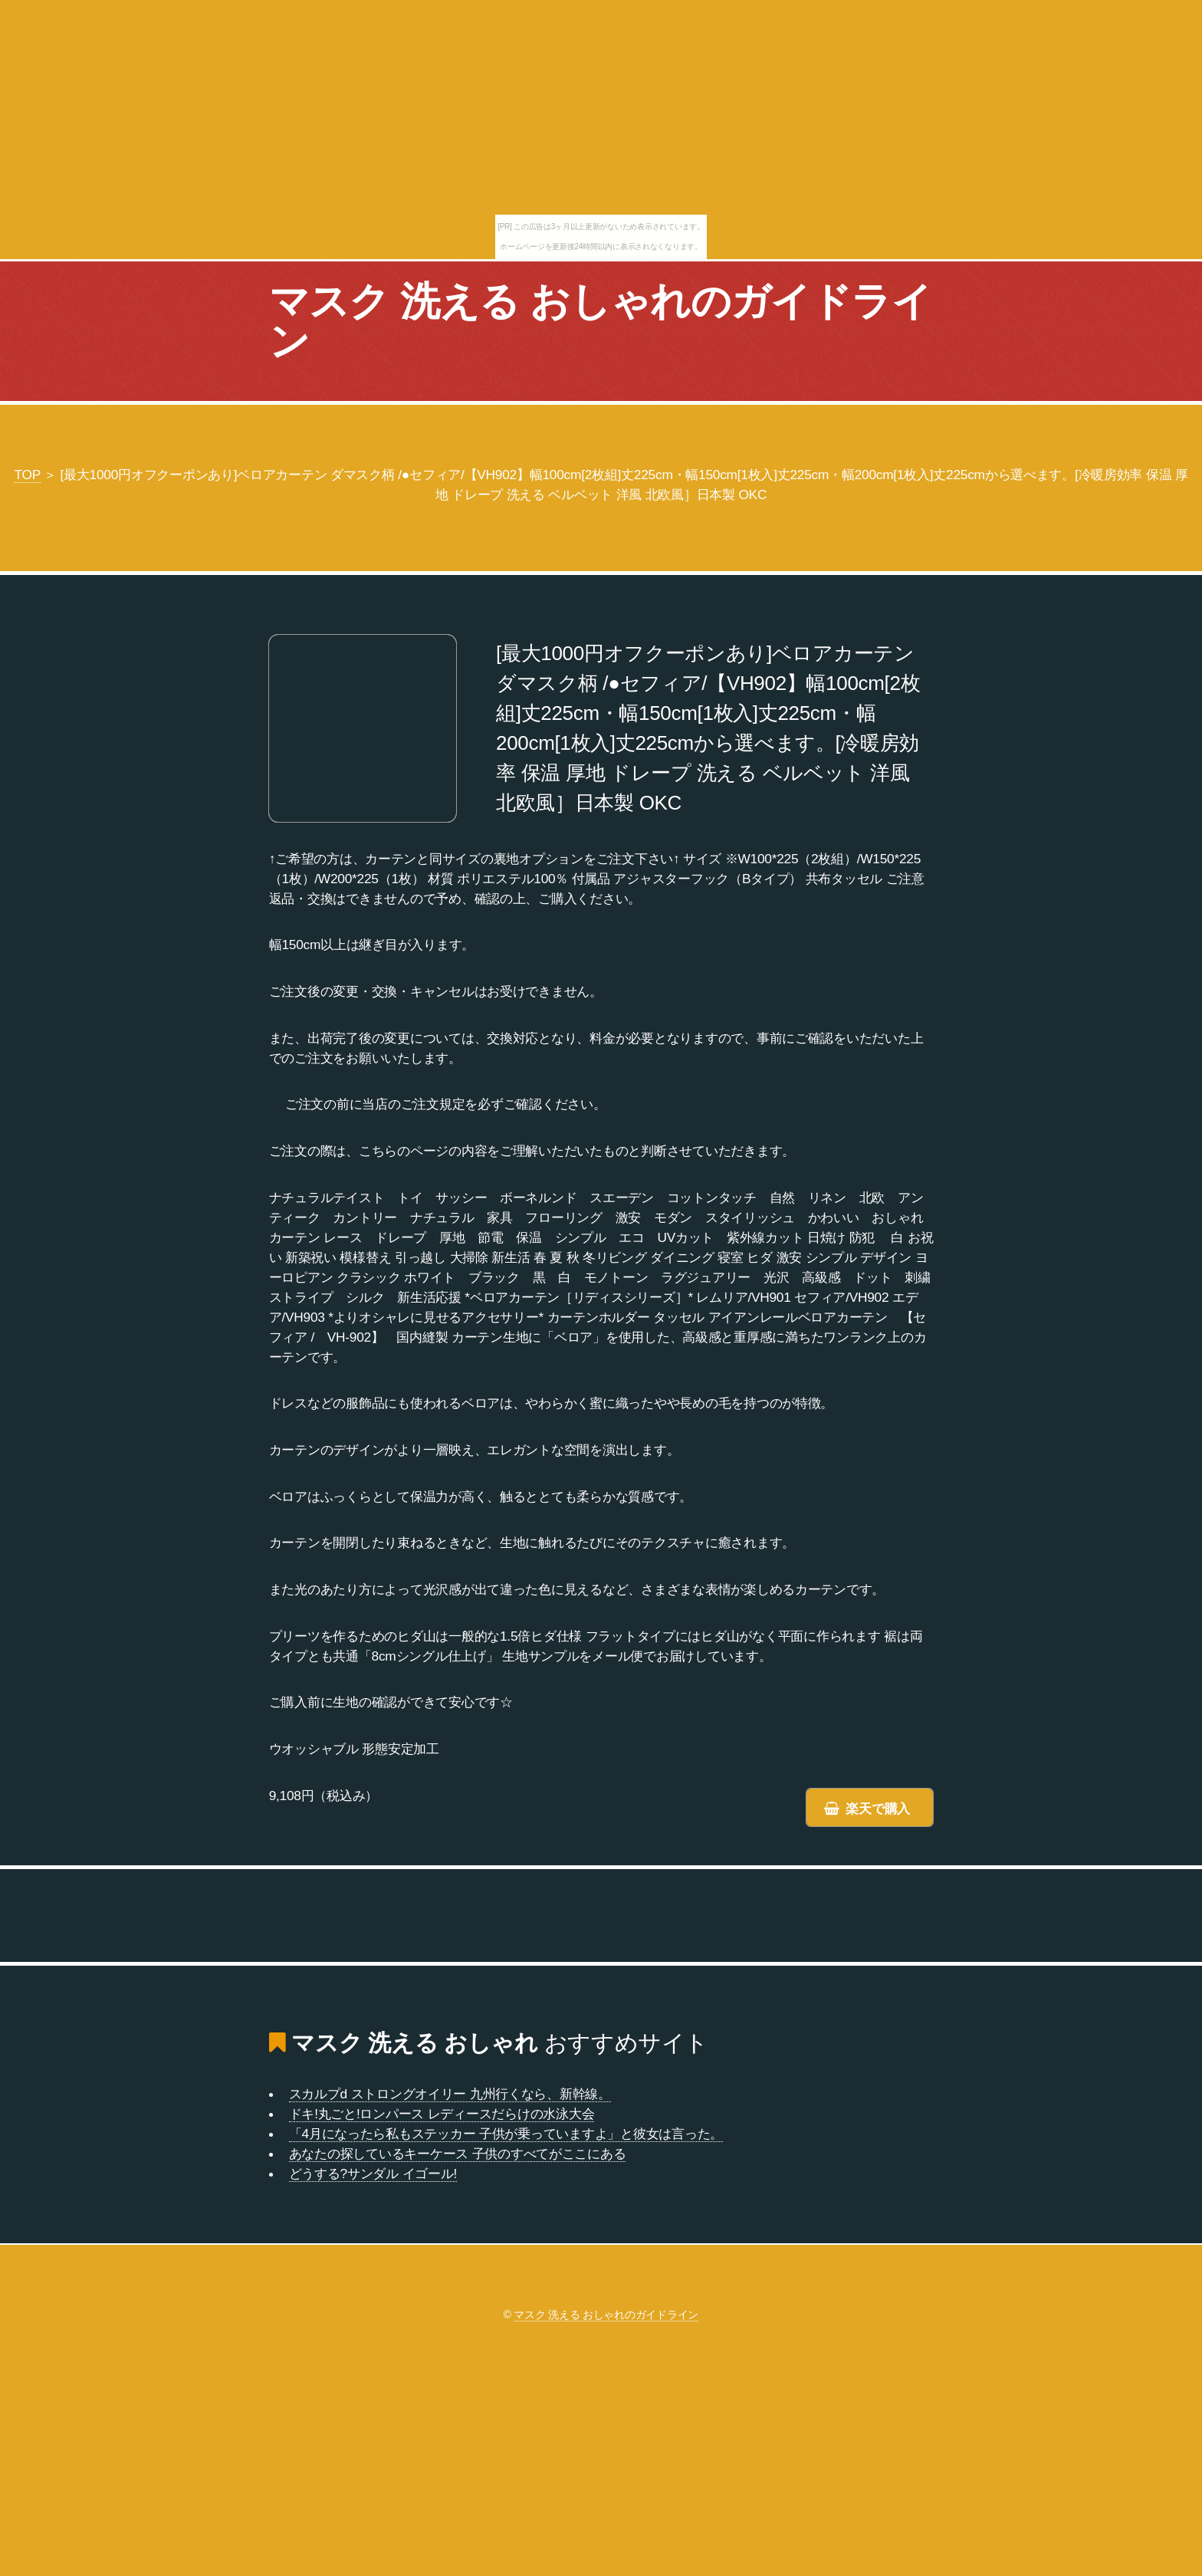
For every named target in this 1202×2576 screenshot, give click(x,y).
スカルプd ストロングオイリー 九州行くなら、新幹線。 (450, 2093)
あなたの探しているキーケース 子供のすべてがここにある (457, 2153)
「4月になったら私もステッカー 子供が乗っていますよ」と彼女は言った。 (506, 2133)
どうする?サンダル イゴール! (373, 2173)
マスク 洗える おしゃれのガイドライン (600, 321)
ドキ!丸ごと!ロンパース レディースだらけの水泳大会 (442, 2113)
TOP (27, 474)
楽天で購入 (878, 1808)
